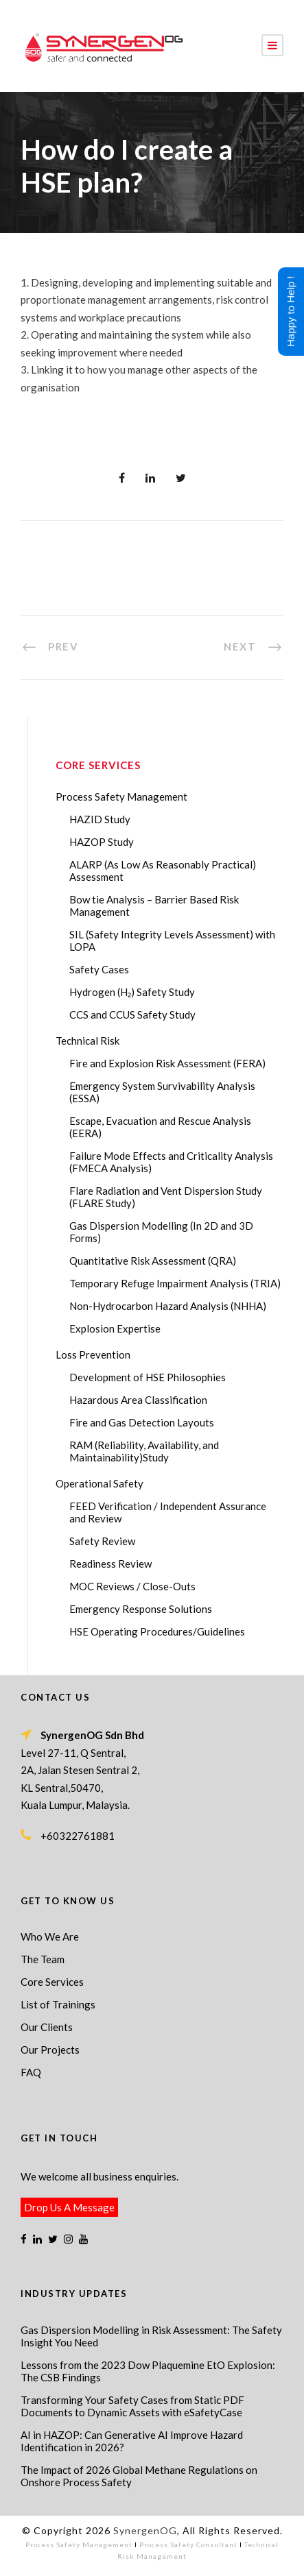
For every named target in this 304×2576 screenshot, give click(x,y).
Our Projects (50, 2049)
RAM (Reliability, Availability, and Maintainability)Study (144, 1451)
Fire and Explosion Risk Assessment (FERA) (167, 1063)
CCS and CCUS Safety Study (132, 1014)
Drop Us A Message (69, 2207)
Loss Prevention (93, 1354)
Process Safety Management (121, 796)
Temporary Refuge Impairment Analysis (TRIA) (175, 1283)
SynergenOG (145, 2530)
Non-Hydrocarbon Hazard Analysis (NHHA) (167, 1306)
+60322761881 (77, 1836)
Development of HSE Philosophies (147, 1377)
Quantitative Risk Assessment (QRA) (152, 1260)
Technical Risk (87, 1040)
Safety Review (102, 1541)
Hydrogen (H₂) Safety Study (132, 992)
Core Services (52, 1982)
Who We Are (50, 1936)
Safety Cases (99, 969)
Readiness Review (110, 1563)
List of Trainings (58, 2004)
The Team (43, 1959)
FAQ (31, 2072)
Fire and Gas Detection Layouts (141, 1422)
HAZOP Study (101, 842)
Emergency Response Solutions (140, 1609)
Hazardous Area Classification (138, 1400)
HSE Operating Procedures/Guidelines (157, 1631)
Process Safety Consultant (188, 2544)
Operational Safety (99, 1483)
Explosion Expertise (115, 1328)
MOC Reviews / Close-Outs (132, 1586)
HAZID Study (99, 819)
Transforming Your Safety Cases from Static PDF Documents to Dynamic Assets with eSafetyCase (132, 2406)
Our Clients (47, 2027)
